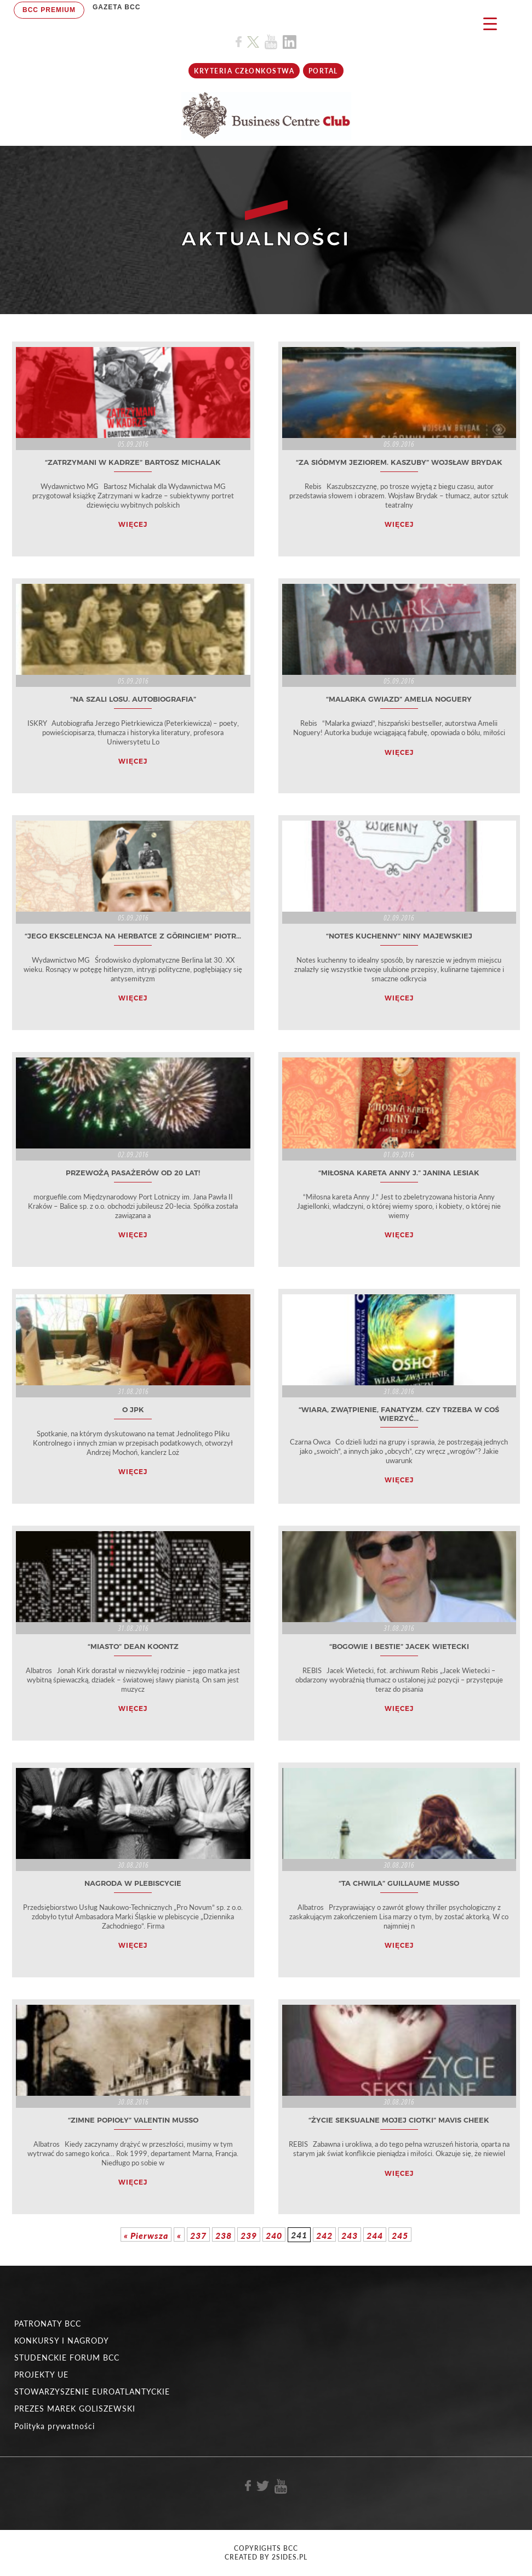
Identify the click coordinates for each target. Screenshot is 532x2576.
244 (375, 2235)
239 (249, 2235)
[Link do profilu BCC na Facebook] (238, 42)
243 (349, 2235)
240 (274, 2235)
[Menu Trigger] (490, 23)
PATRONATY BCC (47, 2323)
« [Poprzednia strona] (179, 2235)
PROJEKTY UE (41, 2374)
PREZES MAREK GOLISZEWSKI (74, 2408)
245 (400, 2235)
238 (223, 2235)
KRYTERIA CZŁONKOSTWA (244, 71)
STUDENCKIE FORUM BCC (66, 2357)
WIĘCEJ (132, 524)
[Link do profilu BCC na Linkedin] (289, 42)
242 (324, 2235)
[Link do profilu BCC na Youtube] (271, 42)
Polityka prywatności (54, 2426)
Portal (323, 71)
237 (198, 2235)
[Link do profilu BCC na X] (253, 42)
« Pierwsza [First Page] (146, 2235)
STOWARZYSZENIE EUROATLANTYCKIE (92, 2391)
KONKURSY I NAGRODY (61, 2340)
